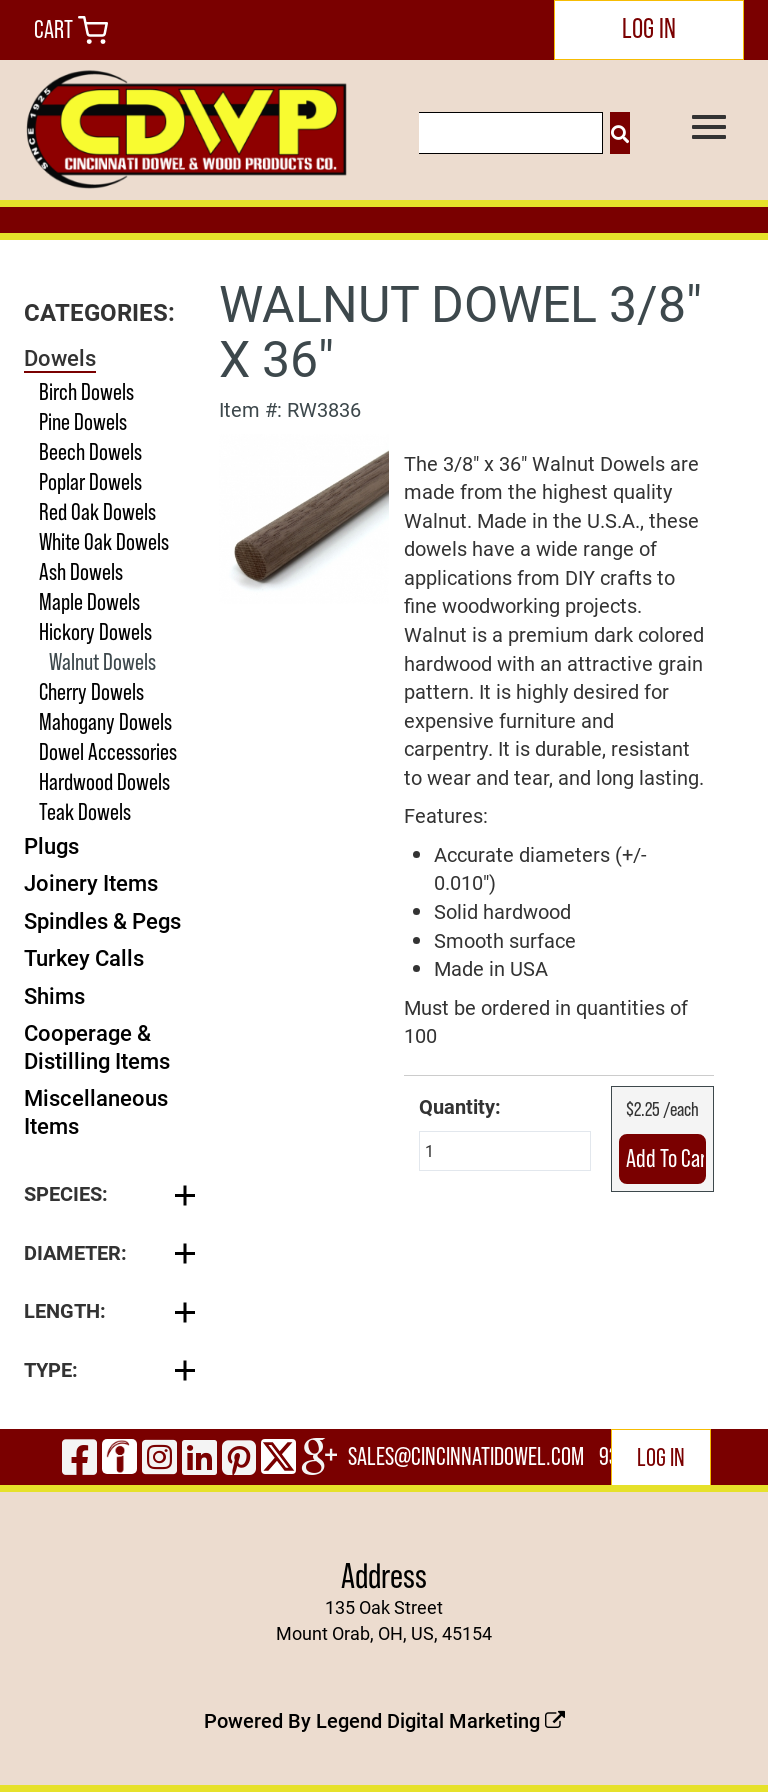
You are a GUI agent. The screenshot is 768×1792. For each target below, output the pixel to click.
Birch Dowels (86, 391)
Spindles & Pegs (102, 920)
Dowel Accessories (108, 751)
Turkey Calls (84, 957)
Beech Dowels (90, 451)
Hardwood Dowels (104, 781)
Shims (54, 995)
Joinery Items (91, 882)
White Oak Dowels (104, 541)
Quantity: (460, 1106)
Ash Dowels (81, 571)
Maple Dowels (89, 601)
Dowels (60, 357)
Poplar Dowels (90, 481)
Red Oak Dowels (97, 511)
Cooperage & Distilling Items (97, 1046)
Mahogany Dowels (105, 721)
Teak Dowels (85, 811)
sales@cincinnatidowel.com (466, 1456)
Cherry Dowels (91, 691)
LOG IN (649, 28)
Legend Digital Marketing (440, 1720)
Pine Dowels (83, 421)
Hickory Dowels (95, 631)
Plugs (51, 845)
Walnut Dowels (102, 661)
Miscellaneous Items (96, 1111)
